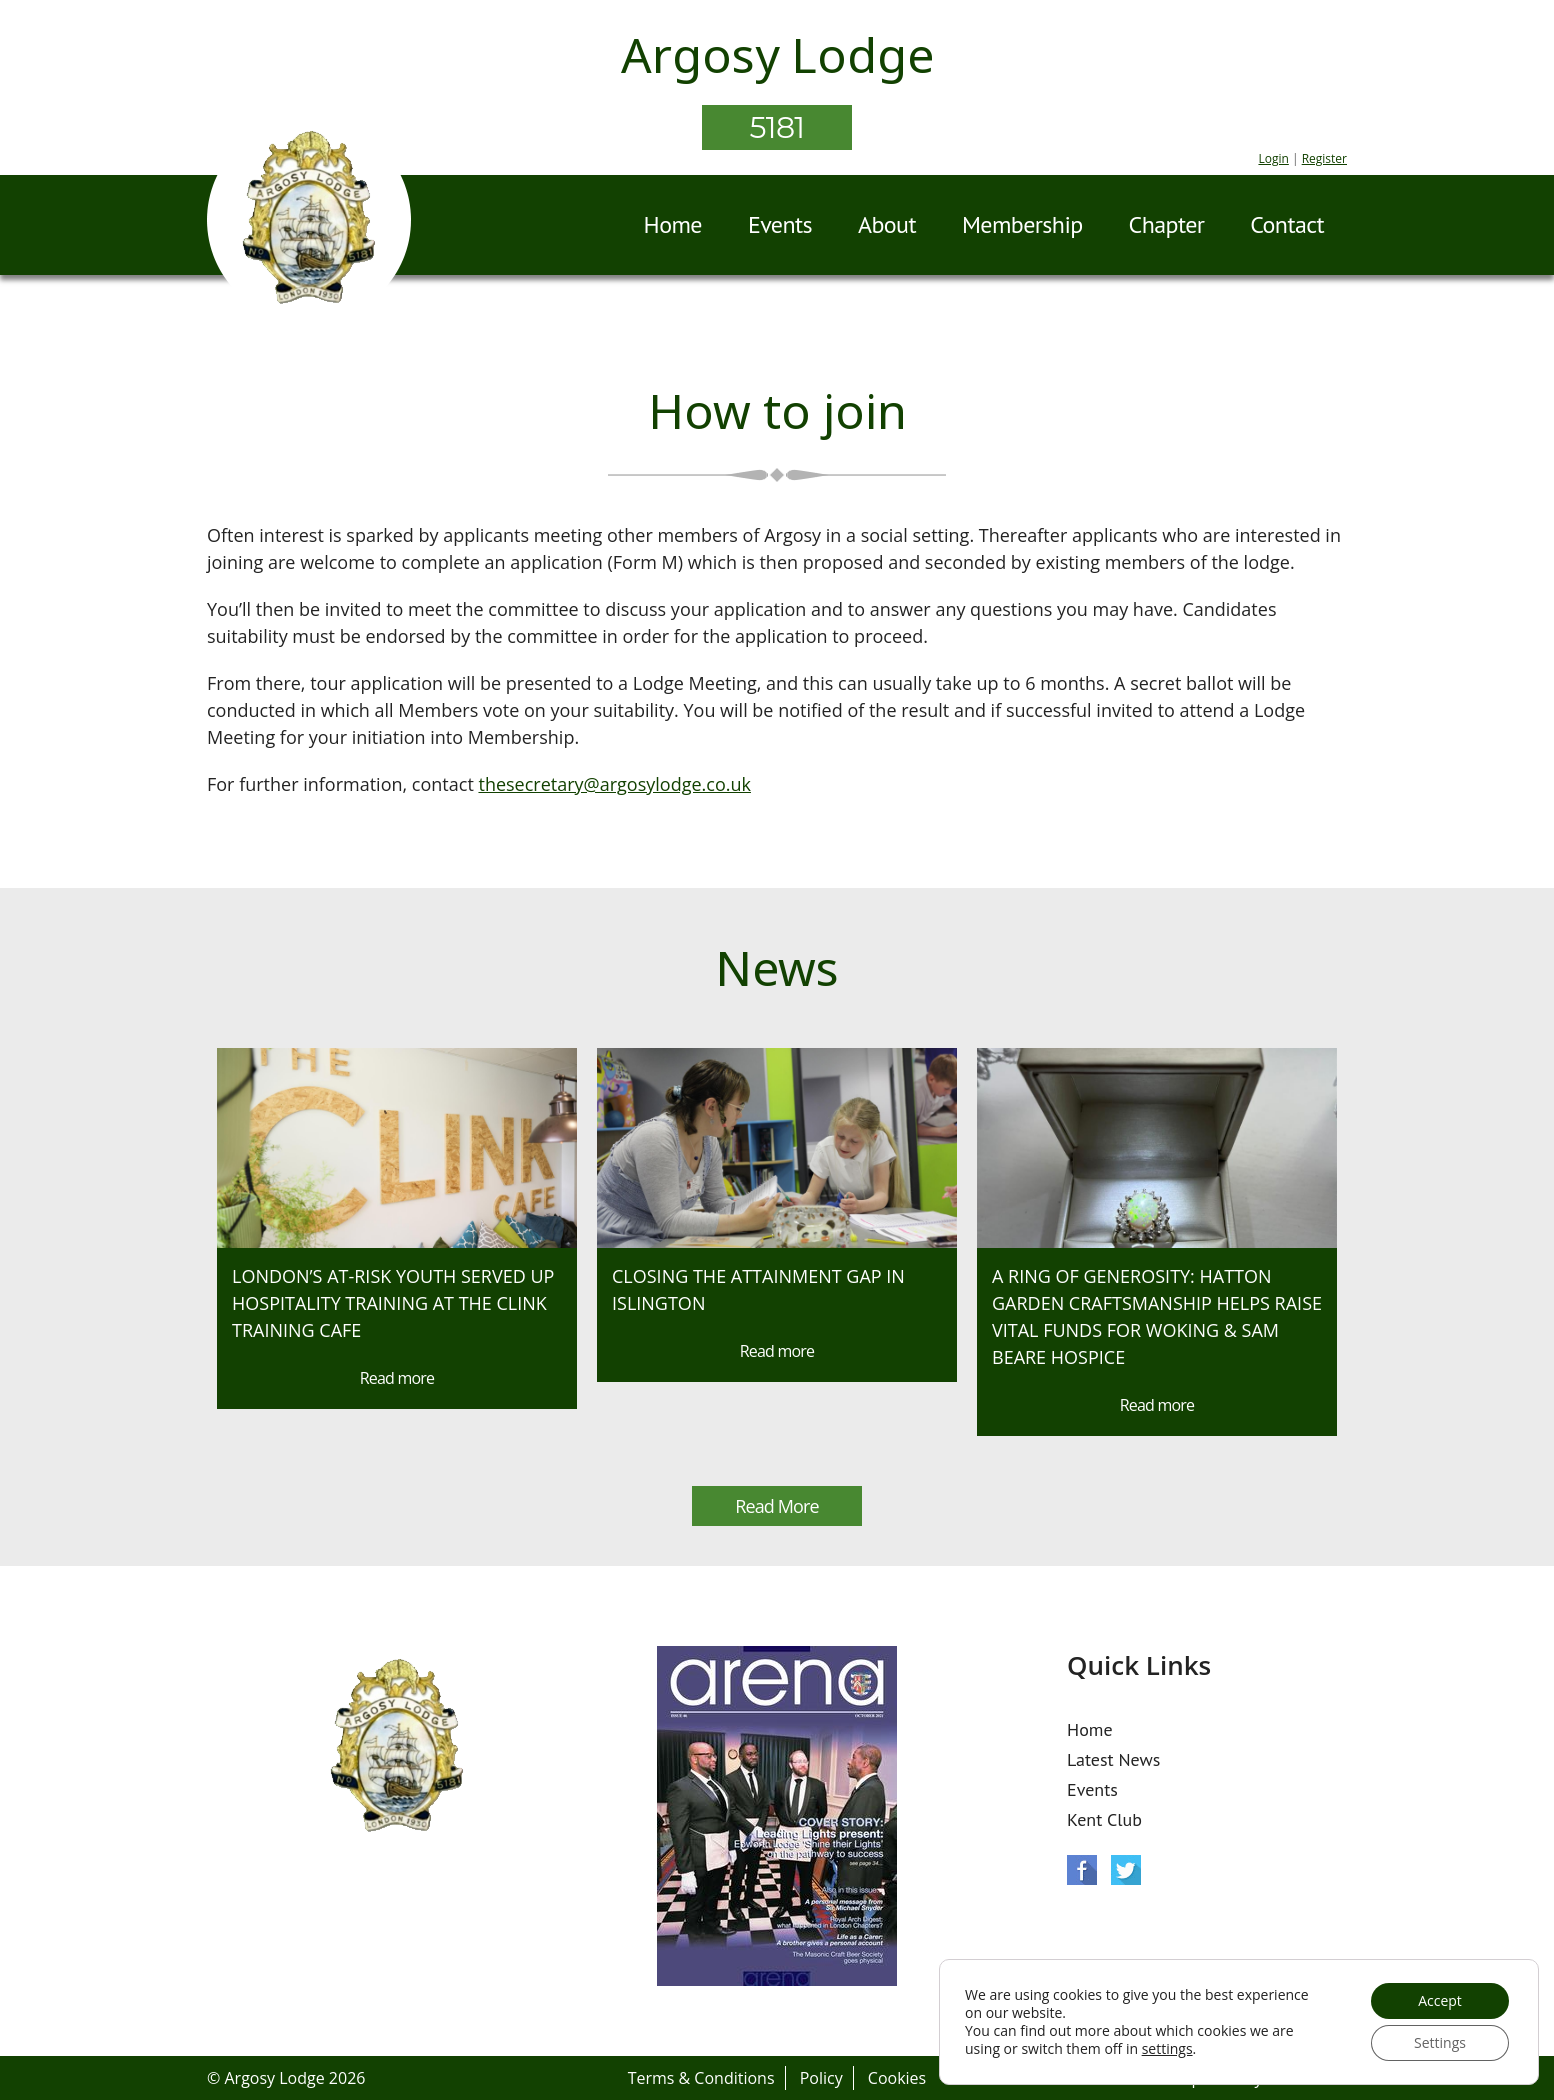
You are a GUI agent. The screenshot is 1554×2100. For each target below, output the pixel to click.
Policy (821, 2078)
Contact (1287, 224)
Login (1273, 158)
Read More (776, 1506)
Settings (1440, 2042)
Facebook (1082, 1870)
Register (1324, 158)
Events (780, 224)
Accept (1440, 2000)
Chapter (1167, 224)
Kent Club (1104, 1819)
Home (673, 224)
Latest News (1113, 1759)
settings (1167, 2049)
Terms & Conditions (701, 2078)
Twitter (1126, 1870)
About (887, 224)
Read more (397, 1378)
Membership (1022, 224)
